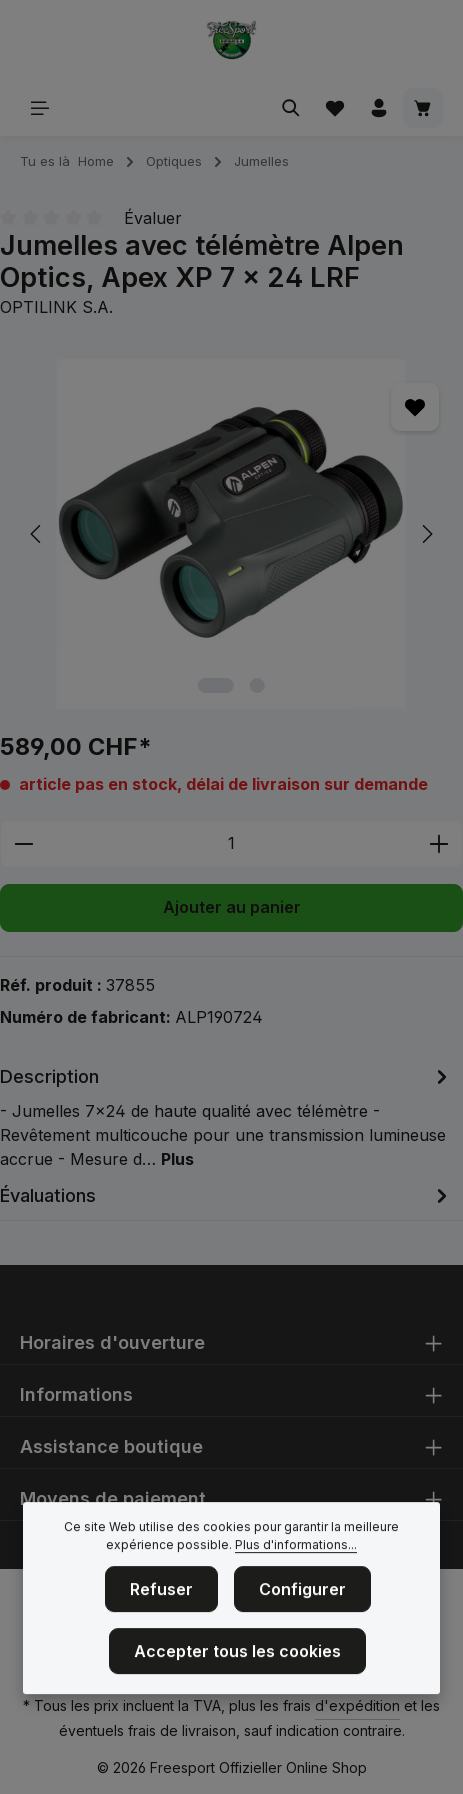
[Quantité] (231, 844)
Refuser (161, 1614)
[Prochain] (426, 534)
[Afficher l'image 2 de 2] (257, 685)
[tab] (226, 1116)
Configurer (302, 1614)
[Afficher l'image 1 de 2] (216, 685)
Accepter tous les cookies (237, 1676)
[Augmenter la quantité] (439, 844)
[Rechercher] (291, 108)
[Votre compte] (379, 108)
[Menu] (40, 108)
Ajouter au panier (232, 907)
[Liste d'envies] (335, 108)
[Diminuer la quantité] (23, 844)
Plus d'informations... (296, 1569)
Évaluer (153, 218)
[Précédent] (37, 534)
